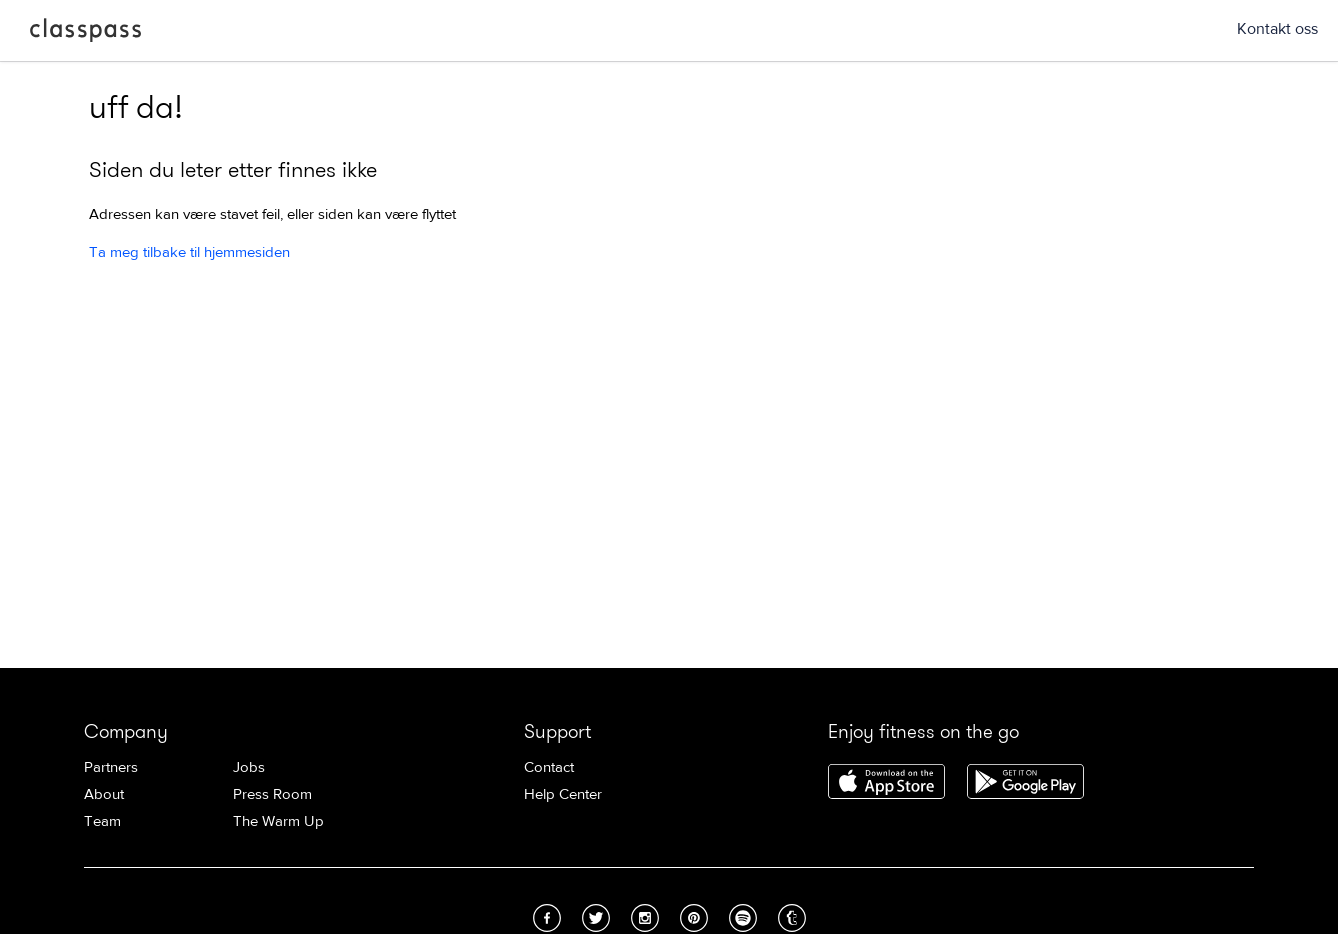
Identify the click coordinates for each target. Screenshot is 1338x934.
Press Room (272, 794)
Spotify (743, 918)
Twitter (596, 918)
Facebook (547, 918)
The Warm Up (278, 821)
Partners (111, 767)
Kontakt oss (1277, 29)
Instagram (645, 918)
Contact (549, 767)
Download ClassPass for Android (1025, 783)
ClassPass (85, 34)
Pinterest (694, 918)
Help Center (563, 794)
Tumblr (792, 918)
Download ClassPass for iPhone (886, 783)
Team (102, 821)
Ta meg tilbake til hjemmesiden (189, 252)
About (104, 794)
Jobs (249, 767)
